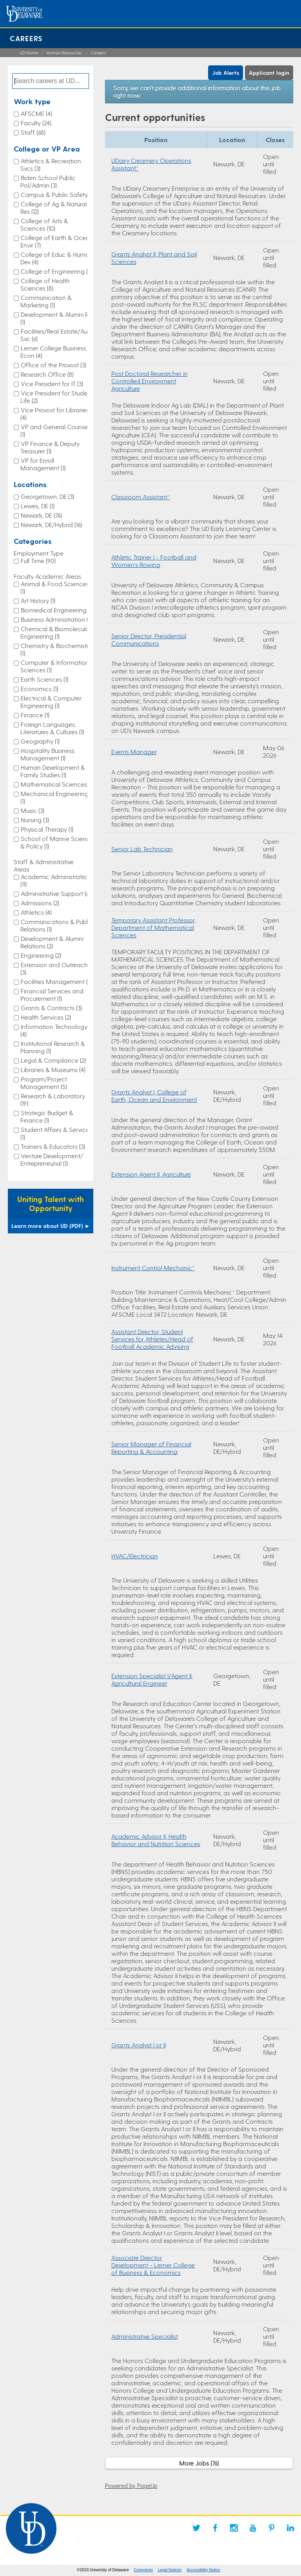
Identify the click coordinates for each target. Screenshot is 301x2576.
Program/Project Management (43, 1082)
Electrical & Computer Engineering (51, 701)
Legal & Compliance (53, 1060)
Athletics (36, 912)
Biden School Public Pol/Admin (48, 181)
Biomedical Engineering (57, 610)
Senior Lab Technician (142, 848)
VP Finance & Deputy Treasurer (50, 447)
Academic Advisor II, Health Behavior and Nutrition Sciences (155, 1839)
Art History (38, 600)
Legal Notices (170, 2570)
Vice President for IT (52, 383)
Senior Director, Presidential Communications (148, 639)
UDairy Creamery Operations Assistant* (151, 164)
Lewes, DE (37, 505)
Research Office (47, 374)
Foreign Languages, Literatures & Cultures (52, 727)
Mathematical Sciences (57, 784)
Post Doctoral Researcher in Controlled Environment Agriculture (149, 381)
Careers (26, 38)
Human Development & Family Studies (52, 771)
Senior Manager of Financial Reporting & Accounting (151, 1447)
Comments (143, 2570)
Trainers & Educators (53, 1146)
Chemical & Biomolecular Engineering (55, 632)
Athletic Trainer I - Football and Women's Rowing (153, 560)
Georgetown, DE (47, 496)
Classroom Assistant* (140, 496)
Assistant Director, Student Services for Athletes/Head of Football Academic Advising (152, 1339)
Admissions (40, 902)
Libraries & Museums (53, 1069)
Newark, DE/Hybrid (51, 524)
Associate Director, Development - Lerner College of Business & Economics (153, 2265)
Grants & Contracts (51, 1007)
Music (32, 810)
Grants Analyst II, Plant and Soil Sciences (154, 257)
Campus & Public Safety (57, 194)
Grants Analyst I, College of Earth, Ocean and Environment (154, 1095)
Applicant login (269, 72)
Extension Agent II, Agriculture (151, 1174)
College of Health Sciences (45, 284)
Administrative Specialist (144, 2336)
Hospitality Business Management (47, 754)
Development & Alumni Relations (51, 942)
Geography (40, 741)
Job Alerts (225, 72)
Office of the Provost (53, 364)
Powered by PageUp (131, 2485)
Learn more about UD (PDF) (50, 1225)
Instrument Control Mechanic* (153, 1267)
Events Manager (134, 751)
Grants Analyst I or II (138, 2045)
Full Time (38, 560)
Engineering (41, 955)
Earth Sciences (44, 679)
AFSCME (36, 113)
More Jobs (199, 2463)
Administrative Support (56, 893)
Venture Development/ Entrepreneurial (51, 1159)
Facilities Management (56, 981)
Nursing (35, 819)
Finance (35, 714)
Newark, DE (41, 515)
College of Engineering (57, 271)
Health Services (46, 1017)
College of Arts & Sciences (44, 224)
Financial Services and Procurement (51, 994)
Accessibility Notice (203, 2570)
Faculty (36, 122)
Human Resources (64, 52)
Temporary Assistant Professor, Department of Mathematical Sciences (153, 927)
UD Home (29, 52)
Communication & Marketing (46, 301)
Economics (39, 688)
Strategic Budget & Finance (46, 1116)
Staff (33, 132)
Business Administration (56, 619)
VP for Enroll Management (42, 464)
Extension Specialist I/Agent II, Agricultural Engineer (152, 1679)
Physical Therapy (47, 829)
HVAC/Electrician (134, 1556)
